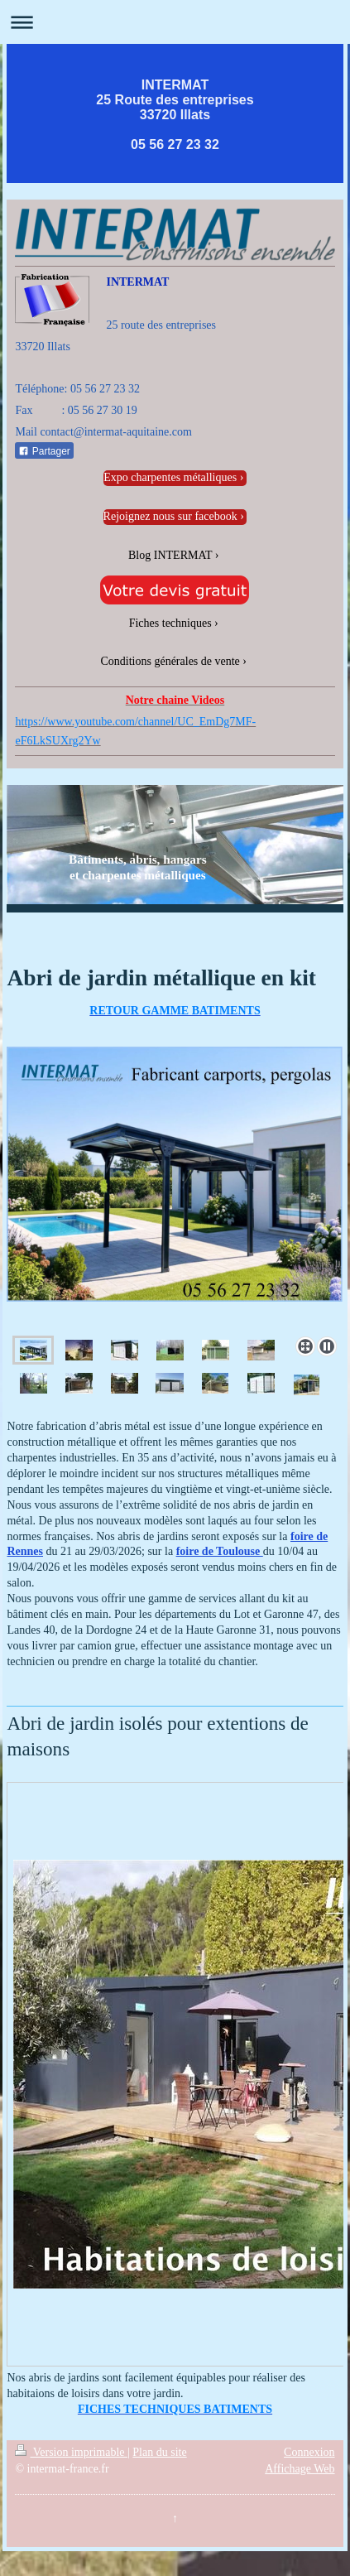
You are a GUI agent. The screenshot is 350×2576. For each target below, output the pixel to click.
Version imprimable (71, 2452)
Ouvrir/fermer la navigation (175, 22)
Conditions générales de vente (169, 661)
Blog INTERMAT (170, 555)
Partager (44, 451)
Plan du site (159, 2452)
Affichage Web (299, 2469)
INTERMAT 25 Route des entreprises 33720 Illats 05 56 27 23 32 (174, 115)
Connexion (309, 2452)
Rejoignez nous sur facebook (170, 516)
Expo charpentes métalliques (170, 477)
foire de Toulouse (219, 1551)
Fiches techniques (170, 623)
